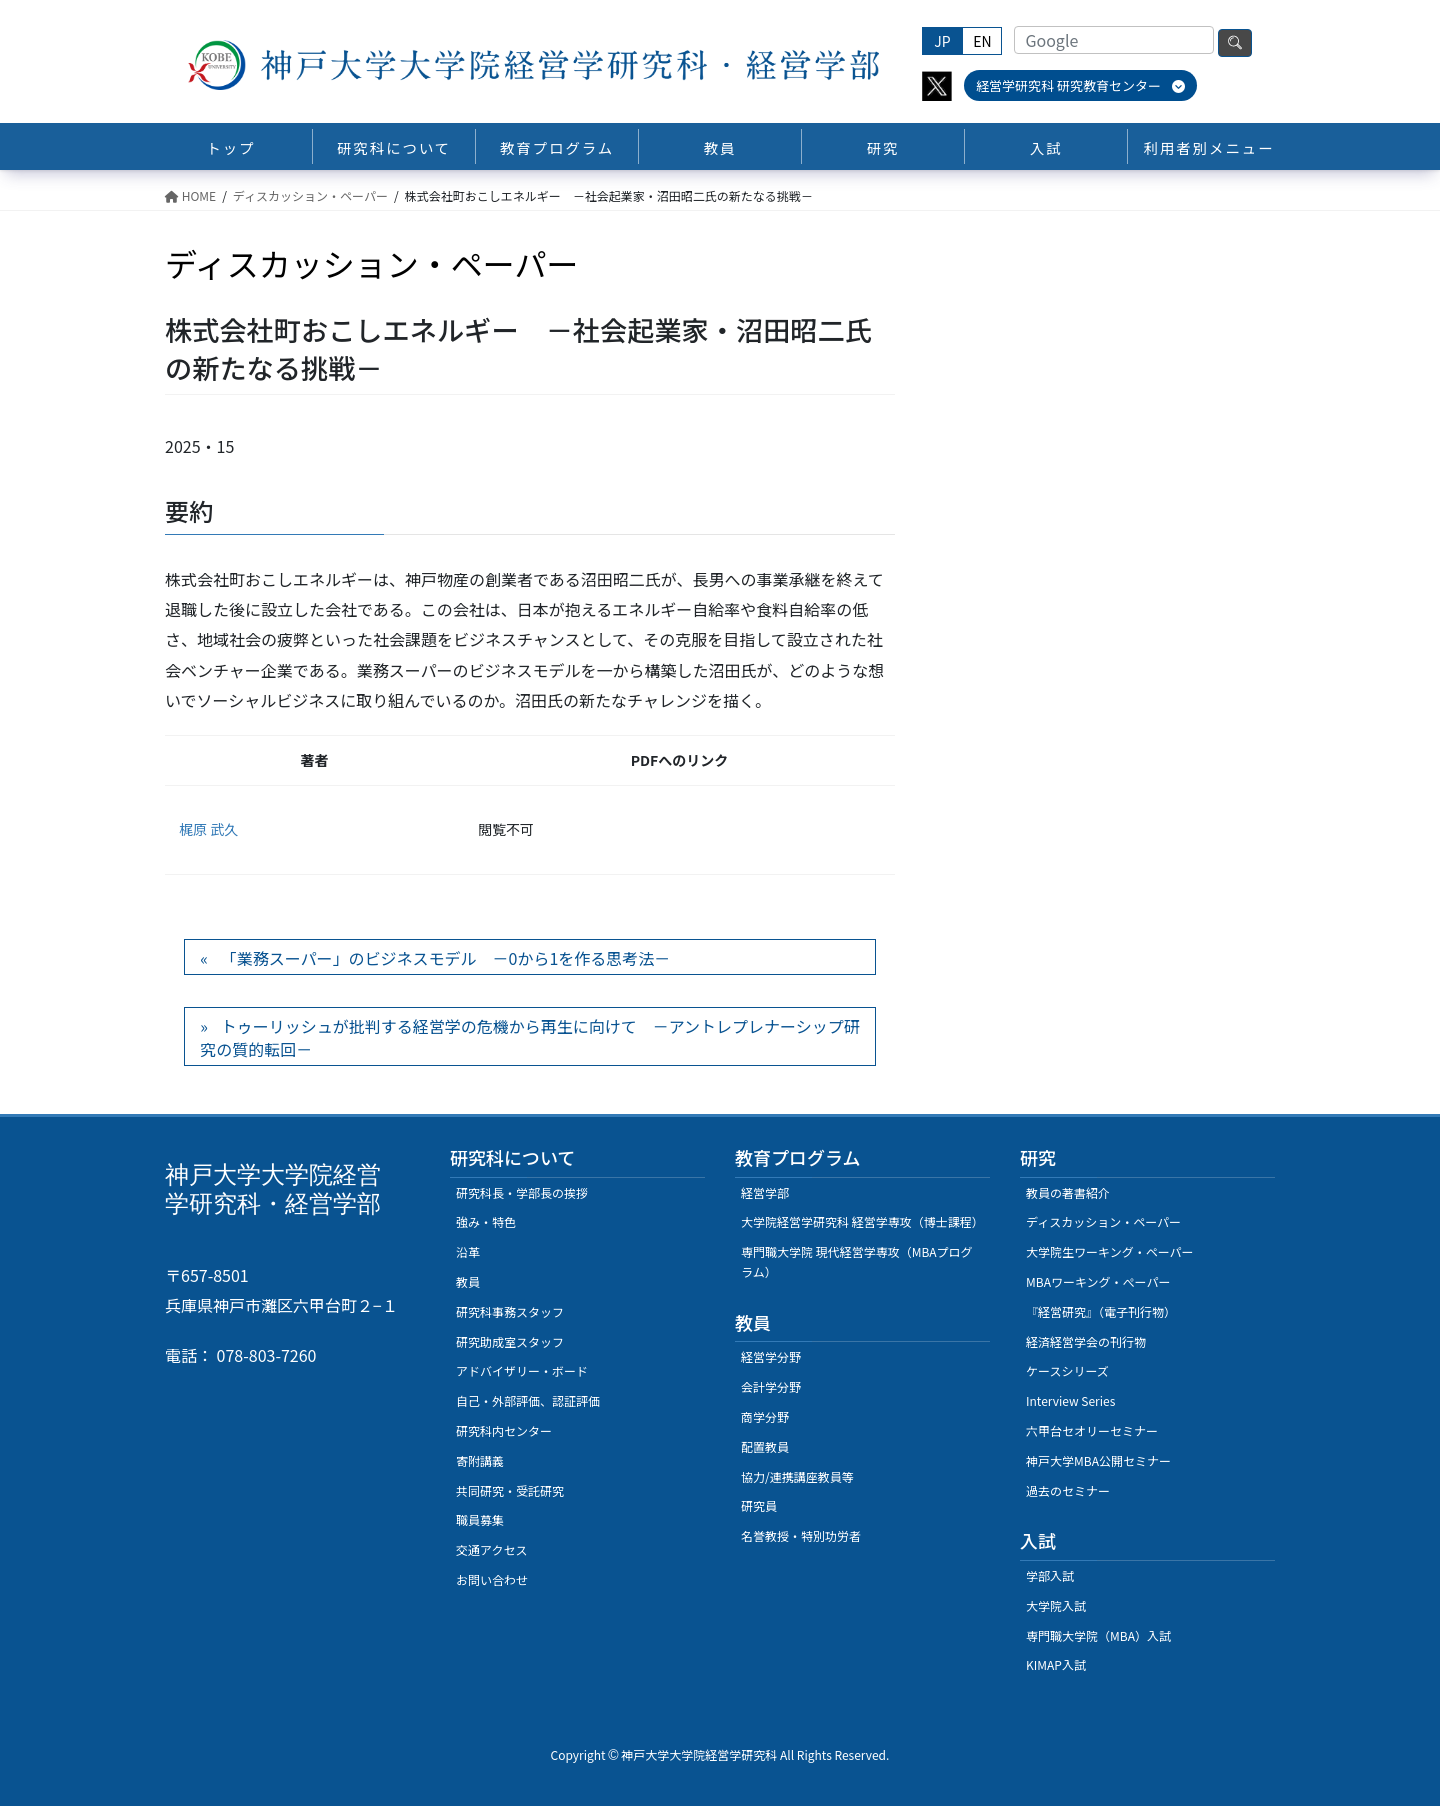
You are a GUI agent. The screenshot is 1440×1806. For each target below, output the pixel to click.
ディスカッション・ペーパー (1103, 1221)
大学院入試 (1056, 1605)
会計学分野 (771, 1386)
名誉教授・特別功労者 (801, 1535)
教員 (468, 1281)
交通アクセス (491, 1549)
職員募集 (480, 1519)
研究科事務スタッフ (510, 1311)
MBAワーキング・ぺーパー (1098, 1281)
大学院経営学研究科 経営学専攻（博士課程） (862, 1221)
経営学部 (765, 1192)
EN (982, 41)
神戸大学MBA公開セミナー (1098, 1460)
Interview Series (1070, 1400)
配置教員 (765, 1446)
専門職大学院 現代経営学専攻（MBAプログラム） (857, 1261)
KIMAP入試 (1056, 1664)
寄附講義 (480, 1460)
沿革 (468, 1251)
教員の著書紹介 (1068, 1192)
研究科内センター (504, 1430)
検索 (1235, 43)
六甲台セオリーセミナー (1092, 1430)
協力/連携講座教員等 (797, 1476)
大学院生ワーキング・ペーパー (1110, 1251)
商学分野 (765, 1416)
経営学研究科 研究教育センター (1080, 85)
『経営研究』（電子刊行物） (1101, 1311)
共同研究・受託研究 (510, 1490)
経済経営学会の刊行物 (1086, 1341)
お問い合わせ (492, 1579)
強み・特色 (486, 1221)
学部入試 (1050, 1575)
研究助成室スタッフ (510, 1341)
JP (942, 41)
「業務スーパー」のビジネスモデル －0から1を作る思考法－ (446, 958)
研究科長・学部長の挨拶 (522, 1192)
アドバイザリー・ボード (522, 1370)
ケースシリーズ (1067, 1370)
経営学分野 (771, 1356)
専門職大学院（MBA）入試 (1098, 1635)
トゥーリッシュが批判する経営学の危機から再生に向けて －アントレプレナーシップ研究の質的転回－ (530, 1037)
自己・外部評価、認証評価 (528, 1400)
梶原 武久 (208, 829)
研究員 (759, 1505)
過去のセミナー (1068, 1490)
